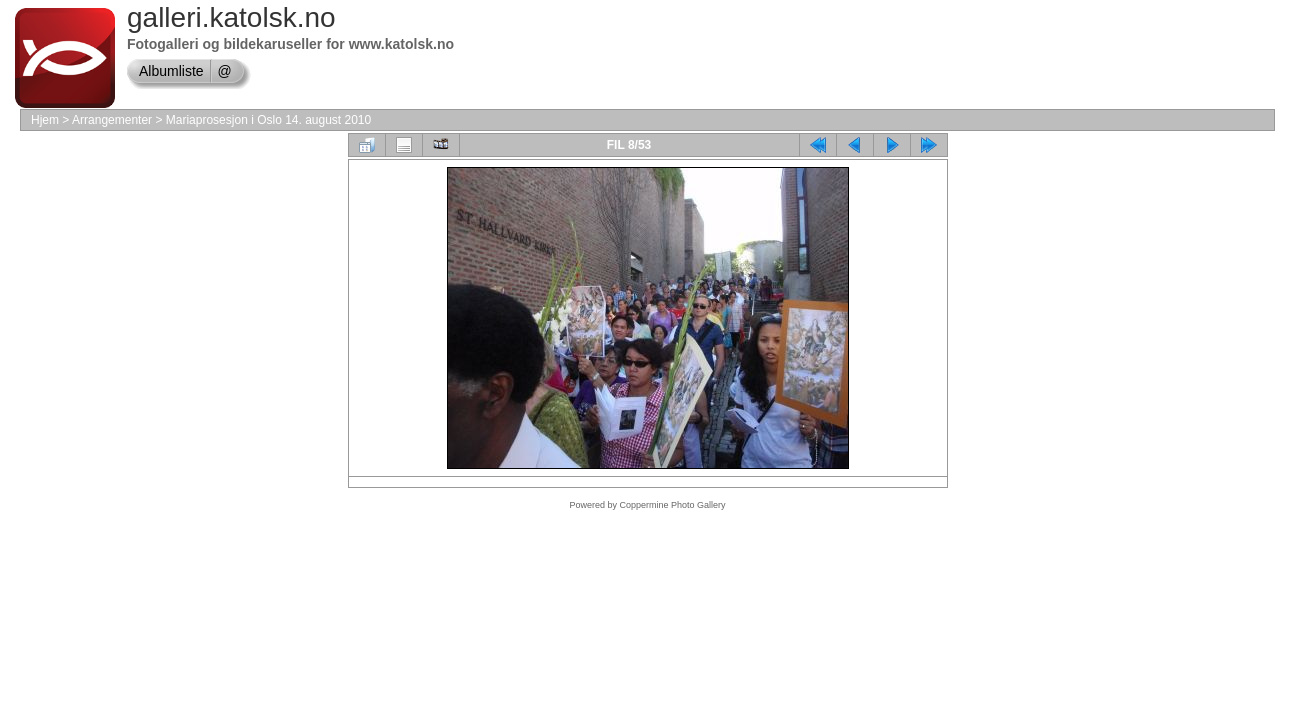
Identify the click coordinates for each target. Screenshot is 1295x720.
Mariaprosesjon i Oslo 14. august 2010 (268, 120)
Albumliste (171, 71)
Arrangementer (112, 120)
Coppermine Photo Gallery (672, 505)
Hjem (45, 120)
